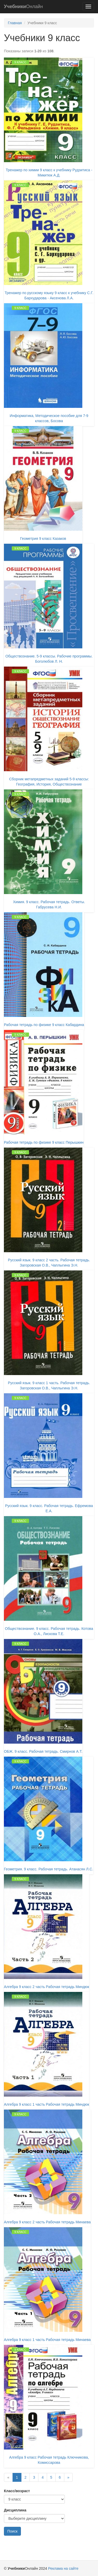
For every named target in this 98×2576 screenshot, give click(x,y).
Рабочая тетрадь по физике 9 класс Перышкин (44, 1142)
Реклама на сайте (63, 2568)
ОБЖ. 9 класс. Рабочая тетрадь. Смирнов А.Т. (43, 1751)
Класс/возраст (17, 2491)
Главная (15, 23)
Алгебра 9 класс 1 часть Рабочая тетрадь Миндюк (46, 2104)
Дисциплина (15, 2510)
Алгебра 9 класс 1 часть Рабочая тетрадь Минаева (47, 2340)
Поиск (12, 2531)
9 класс (20, 62)
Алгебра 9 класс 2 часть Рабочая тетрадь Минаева (47, 2222)
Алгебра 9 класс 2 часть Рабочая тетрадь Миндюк (46, 1987)
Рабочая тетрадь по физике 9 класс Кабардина (44, 1025)
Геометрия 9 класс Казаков (43, 538)
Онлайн (23, 6)
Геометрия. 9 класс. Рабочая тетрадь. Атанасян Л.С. (48, 1869)
